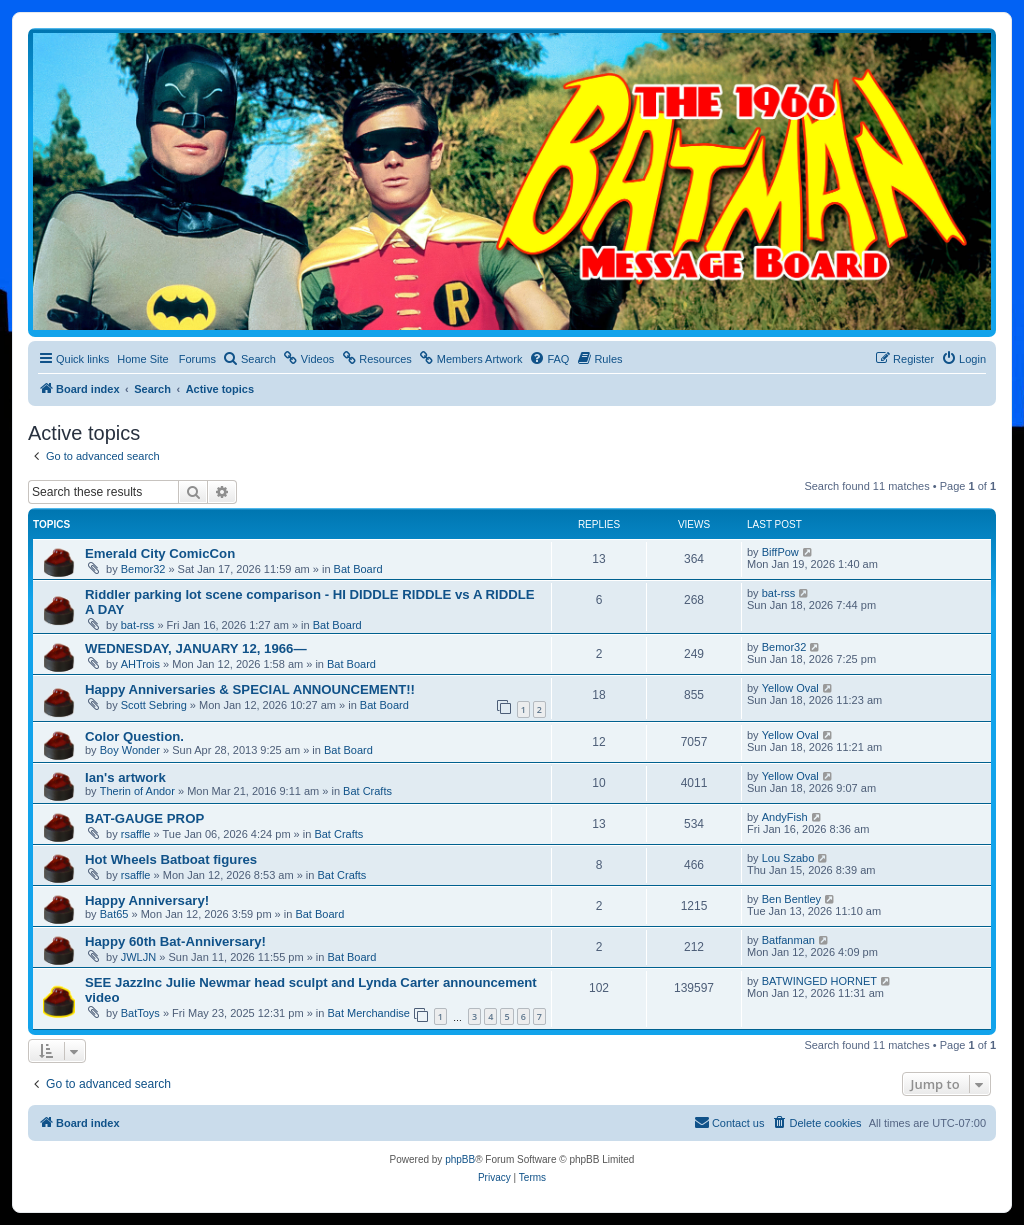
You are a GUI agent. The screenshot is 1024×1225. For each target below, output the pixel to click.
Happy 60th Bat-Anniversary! (175, 941)
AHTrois (140, 664)
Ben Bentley (791, 899)
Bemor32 (143, 569)
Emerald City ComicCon (160, 553)
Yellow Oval (790, 688)
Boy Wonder (130, 750)
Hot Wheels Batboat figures (171, 859)
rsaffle (136, 834)
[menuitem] (249, 359)
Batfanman (788, 940)
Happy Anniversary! (147, 900)
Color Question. (134, 736)
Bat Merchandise (368, 1013)
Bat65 (114, 914)
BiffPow (780, 552)
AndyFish (785, 817)
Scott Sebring (154, 705)
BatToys (140, 1013)
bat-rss (138, 625)
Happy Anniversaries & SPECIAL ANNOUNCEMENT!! (250, 689)
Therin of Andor (137, 791)
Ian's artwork (125, 777)
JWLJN (138, 957)
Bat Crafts (367, 791)
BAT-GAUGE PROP (144, 818)
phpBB (460, 1159)
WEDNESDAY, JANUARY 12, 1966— (196, 648)
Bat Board (358, 569)
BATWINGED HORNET (819, 981)
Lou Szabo (788, 858)
